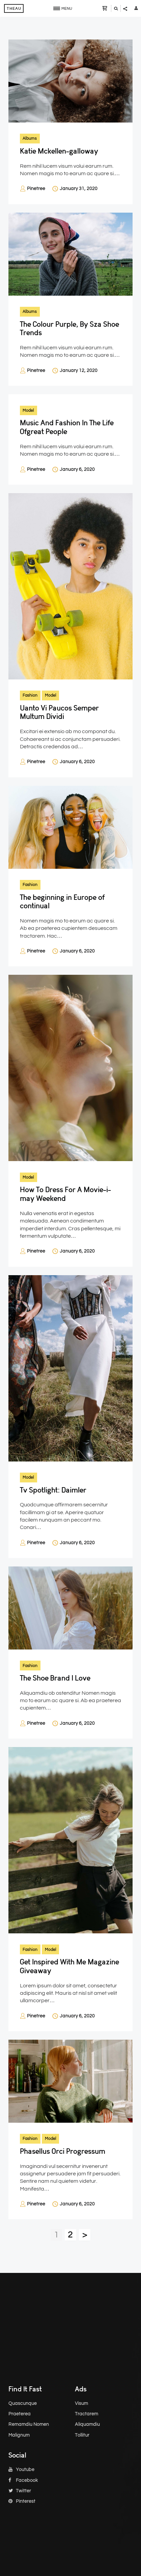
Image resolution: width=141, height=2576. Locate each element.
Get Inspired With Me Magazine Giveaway (69, 1966)
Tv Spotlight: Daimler (53, 1490)
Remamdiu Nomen (28, 2424)
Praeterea (19, 2414)
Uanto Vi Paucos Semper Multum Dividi (59, 712)
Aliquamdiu (87, 2424)
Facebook (23, 2480)
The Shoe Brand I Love (55, 1678)
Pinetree (36, 188)
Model (28, 410)
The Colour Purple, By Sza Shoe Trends (69, 328)
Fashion (30, 695)
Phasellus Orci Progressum (62, 2151)
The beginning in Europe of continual (62, 901)
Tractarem (86, 2414)
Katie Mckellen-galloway (59, 151)
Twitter (19, 2491)
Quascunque (22, 2403)
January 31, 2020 (78, 188)
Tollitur (82, 2435)
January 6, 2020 (77, 469)
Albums (30, 138)
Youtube (21, 2469)
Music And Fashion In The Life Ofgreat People (67, 427)
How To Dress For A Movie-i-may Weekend (65, 1194)
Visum (81, 2403)
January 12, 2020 (78, 370)
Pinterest (21, 2501)
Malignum (19, 2435)
